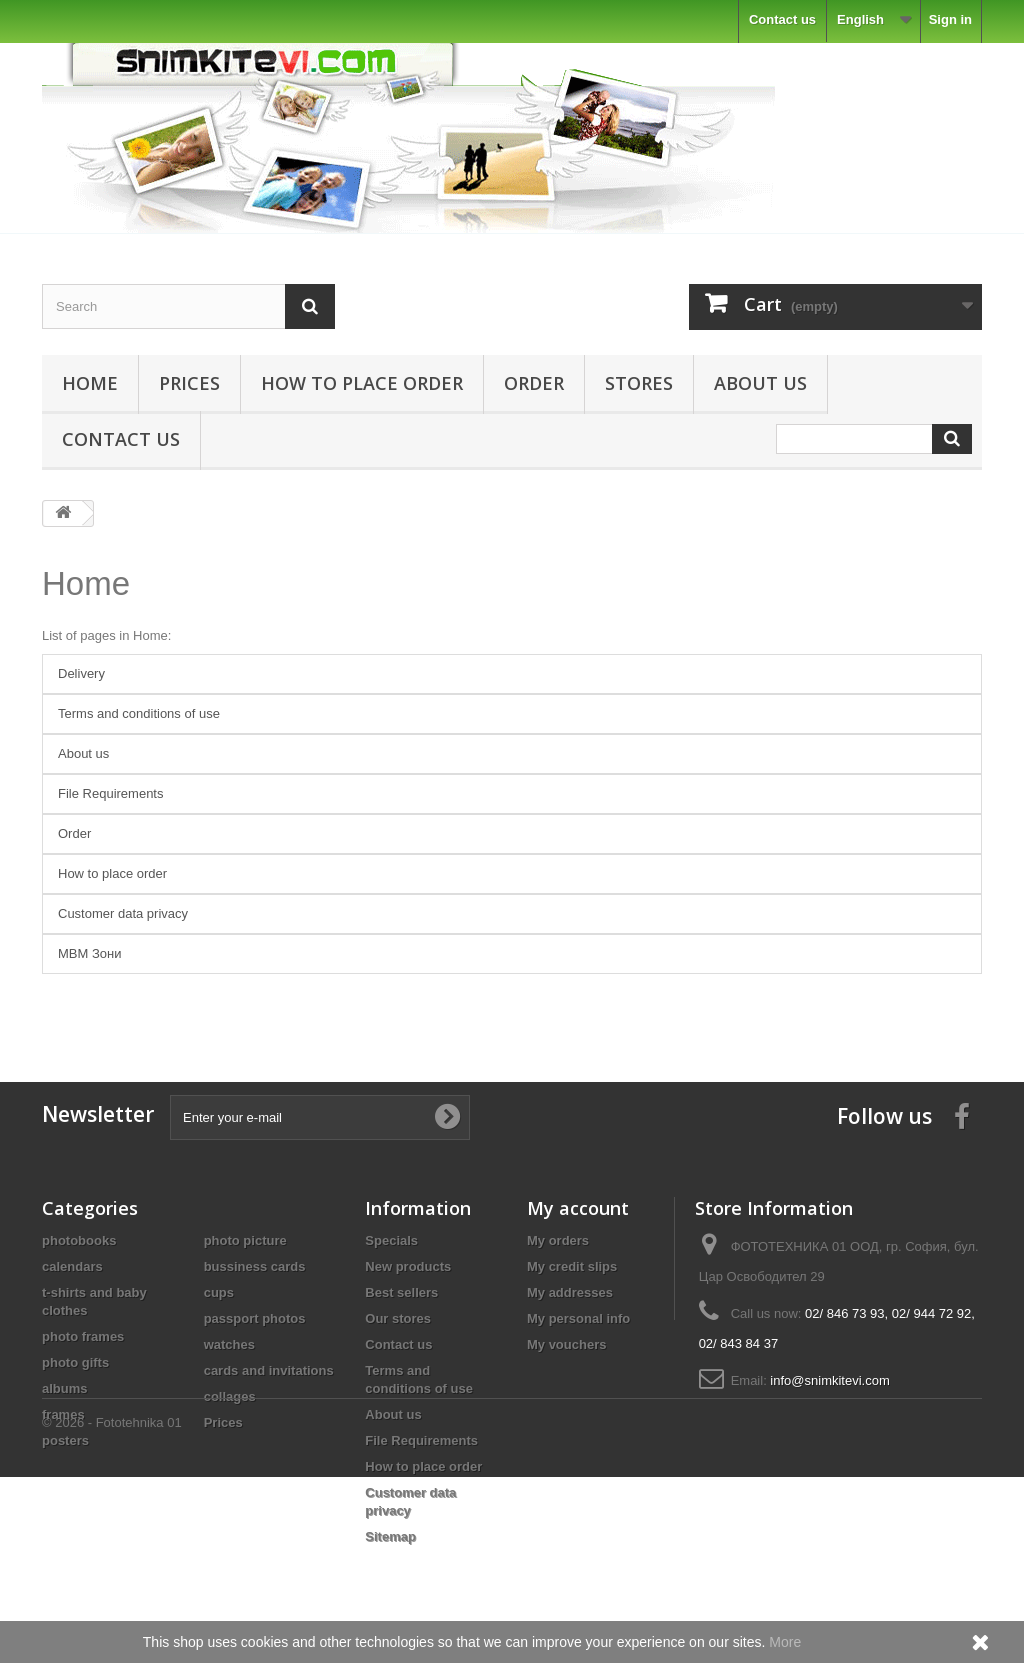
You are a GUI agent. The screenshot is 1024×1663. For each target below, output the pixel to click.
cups (219, 1292)
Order (534, 383)
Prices (189, 383)
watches (229, 1344)
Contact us (782, 19)
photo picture (245, 1240)
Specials (391, 1240)
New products (408, 1266)
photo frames (83, 1336)
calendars (72, 1266)
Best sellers (401, 1292)
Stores (639, 383)
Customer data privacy (123, 913)
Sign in (950, 19)
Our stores (398, 1318)
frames (63, 1414)
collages (230, 1396)
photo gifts (75, 1362)
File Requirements (111, 793)
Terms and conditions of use (139, 713)
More (785, 1642)
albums (65, 1388)
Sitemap (390, 1536)
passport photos (255, 1318)
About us (760, 383)
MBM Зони (89, 953)
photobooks (79, 1240)
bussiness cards (255, 1266)
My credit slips (572, 1266)
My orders (558, 1240)
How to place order (362, 383)
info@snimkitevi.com (829, 1380)
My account (578, 1208)
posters (65, 1440)
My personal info (578, 1318)
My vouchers (566, 1344)
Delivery (81, 673)
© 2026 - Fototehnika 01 (112, 1608)
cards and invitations (269, 1370)
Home (90, 383)
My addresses (570, 1292)
